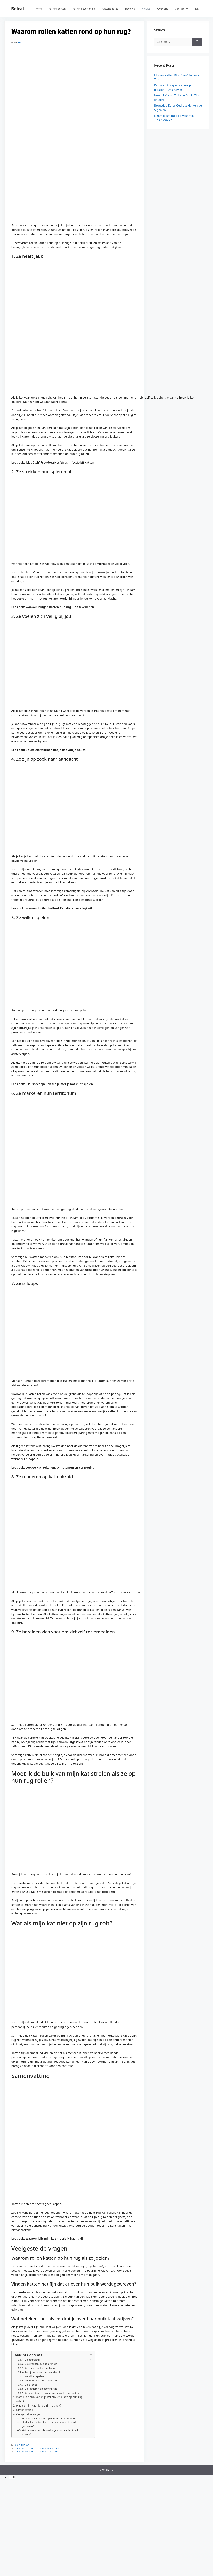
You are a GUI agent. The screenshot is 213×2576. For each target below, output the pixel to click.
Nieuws (146, 8)
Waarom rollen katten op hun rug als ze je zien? (48, 2418)
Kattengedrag (110, 8)
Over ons (162, 8)
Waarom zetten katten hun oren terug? (38, 2448)
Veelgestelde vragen (28, 2414)
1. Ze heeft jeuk (31, 2359)
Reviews (130, 8)
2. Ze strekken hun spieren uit (39, 2364)
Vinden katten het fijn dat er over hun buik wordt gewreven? (49, 2424)
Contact (183, 8)
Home (38, 8)
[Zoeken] (197, 42)
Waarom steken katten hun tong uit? (36, 2451)
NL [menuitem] (13, 2477)
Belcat (18, 8)
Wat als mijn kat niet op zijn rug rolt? (38, 2405)
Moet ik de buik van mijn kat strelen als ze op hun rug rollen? (49, 2399)
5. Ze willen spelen (33, 2376)
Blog (17, 2445)
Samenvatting (24, 2409)
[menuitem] (197, 8)
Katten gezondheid (84, 8)
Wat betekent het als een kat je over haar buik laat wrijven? (50, 2431)
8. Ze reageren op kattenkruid (39, 2388)
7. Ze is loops (29, 2384)
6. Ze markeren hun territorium (40, 2380)
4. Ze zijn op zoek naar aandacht (41, 2372)
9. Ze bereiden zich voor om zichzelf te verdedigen (51, 2393)
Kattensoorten (57, 8)
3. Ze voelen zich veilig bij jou (39, 2368)
